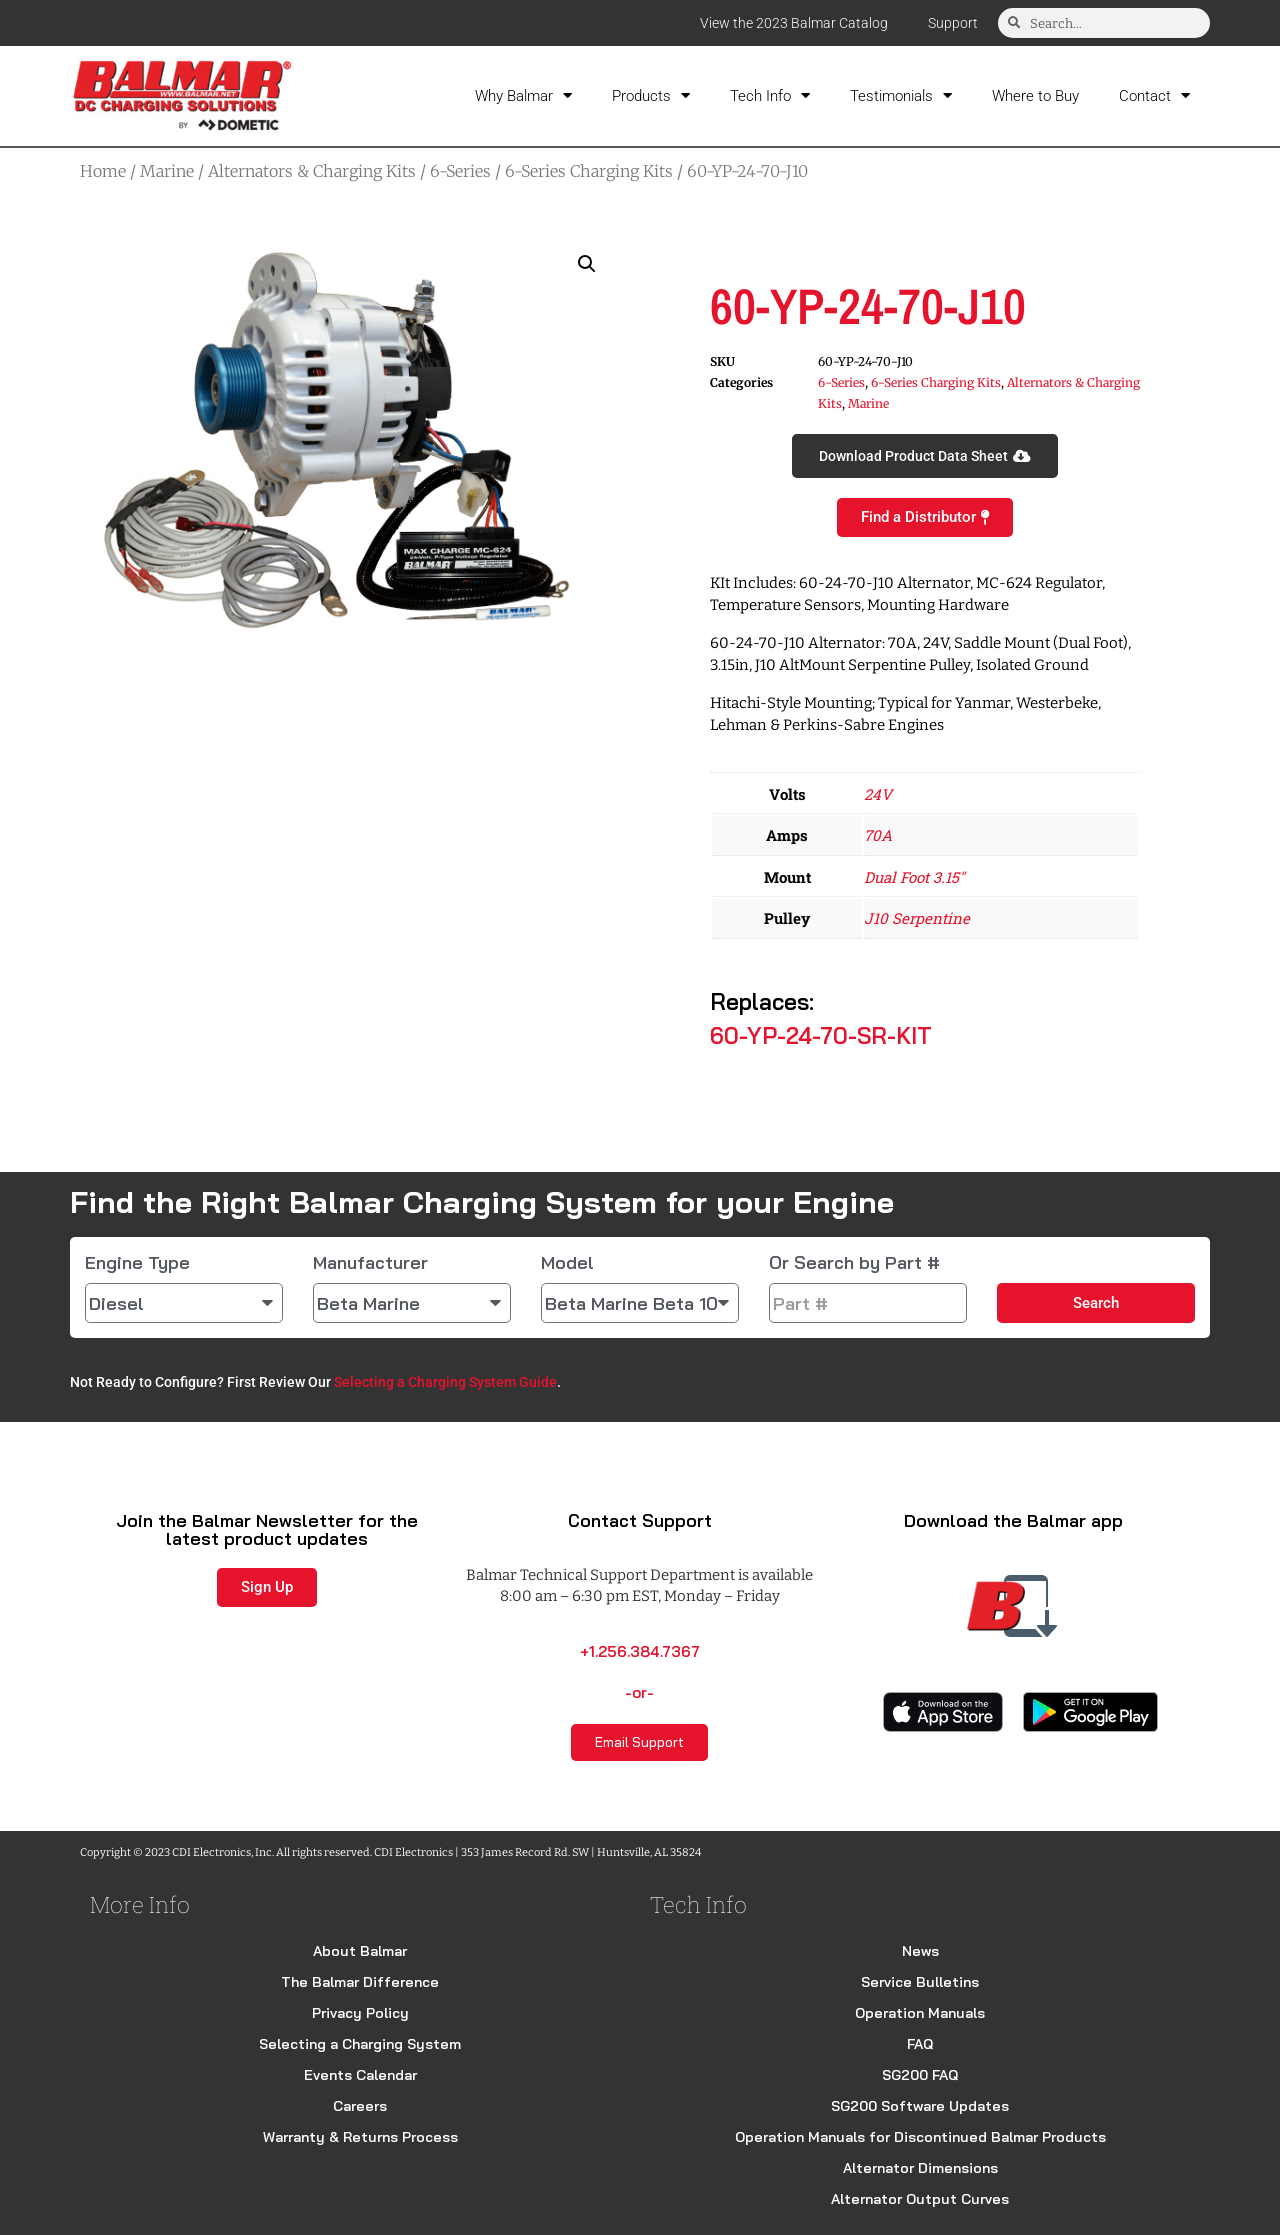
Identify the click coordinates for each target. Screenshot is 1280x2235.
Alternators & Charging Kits (312, 171)
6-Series (460, 171)
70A (878, 835)
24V (878, 794)
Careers (360, 2106)
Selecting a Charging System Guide (445, 1382)
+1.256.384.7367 (640, 1651)
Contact (1154, 95)
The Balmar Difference (360, 1982)
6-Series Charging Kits (589, 171)
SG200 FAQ (920, 2075)
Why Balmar (523, 95)
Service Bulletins (920, 1982)
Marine (167, 171)
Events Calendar (360, 2075)
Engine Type (137, 1263)
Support (953, 23)
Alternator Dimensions (920, 2168)
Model (567, 1263)
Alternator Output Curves (920, 2199)
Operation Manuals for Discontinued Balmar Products (920, 2137)
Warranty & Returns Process (360, 2137)
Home (103, 171)
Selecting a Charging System (360, 2044)
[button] (587, 264)
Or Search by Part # (854, 1263)
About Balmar (360, 1951)
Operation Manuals (920, 2013)
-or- (639, 1692)
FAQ (920, 2044)
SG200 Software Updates (920, 2106)
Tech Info (770, 95)
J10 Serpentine (917, 918)
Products (651, 95)
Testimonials (901, 95)
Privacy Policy (360, 2013)
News (920, 1951)
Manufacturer (370, 1263)
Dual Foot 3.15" (914, 877)
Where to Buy (1035, 96)
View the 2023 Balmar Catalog (794, 23)
